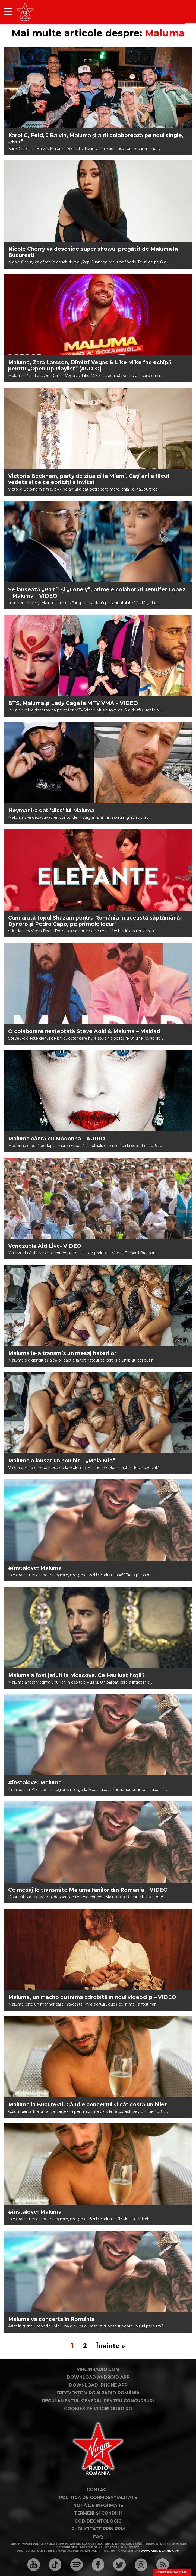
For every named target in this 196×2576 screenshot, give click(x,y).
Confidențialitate (171, 2572)
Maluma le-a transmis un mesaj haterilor (62, 1353)
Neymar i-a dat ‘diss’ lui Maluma (51, 810)
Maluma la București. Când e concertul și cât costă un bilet (87, 2104)
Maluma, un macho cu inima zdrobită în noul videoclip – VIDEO (92, 1997)
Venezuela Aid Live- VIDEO (44, 1246)
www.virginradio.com (160, 2551)
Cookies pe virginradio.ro (98, 2408)
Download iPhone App (98, 2385)
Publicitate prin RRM (98, 2529)
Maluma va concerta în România (51, 2319)
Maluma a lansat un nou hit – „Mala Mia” (61, 1461)
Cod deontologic (98, 2521)
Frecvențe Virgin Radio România (98, 2393)
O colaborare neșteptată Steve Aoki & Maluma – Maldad (84, 1031)
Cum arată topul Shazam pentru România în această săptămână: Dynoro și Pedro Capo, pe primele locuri (95, 921)
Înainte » (110, 2346)
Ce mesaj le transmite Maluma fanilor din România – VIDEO (88, 1890)
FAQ (98, 2536)
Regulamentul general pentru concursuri (98, 2400)
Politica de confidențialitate (98, 2497)
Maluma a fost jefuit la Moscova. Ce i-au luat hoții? (76, 1675)
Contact (98, 2489)
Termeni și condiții (98, 2513)
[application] (178, 11)
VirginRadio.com (98, 2369)
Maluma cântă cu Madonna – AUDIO (56, 1139)
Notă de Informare (98, 2505)
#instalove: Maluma (35, 1568)
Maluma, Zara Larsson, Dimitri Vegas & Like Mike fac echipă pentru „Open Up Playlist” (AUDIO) (90, 365)
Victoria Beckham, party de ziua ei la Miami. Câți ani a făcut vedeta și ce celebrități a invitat (89, 479)
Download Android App (98, 2377)
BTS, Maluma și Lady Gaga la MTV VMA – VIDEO (73, 703)
